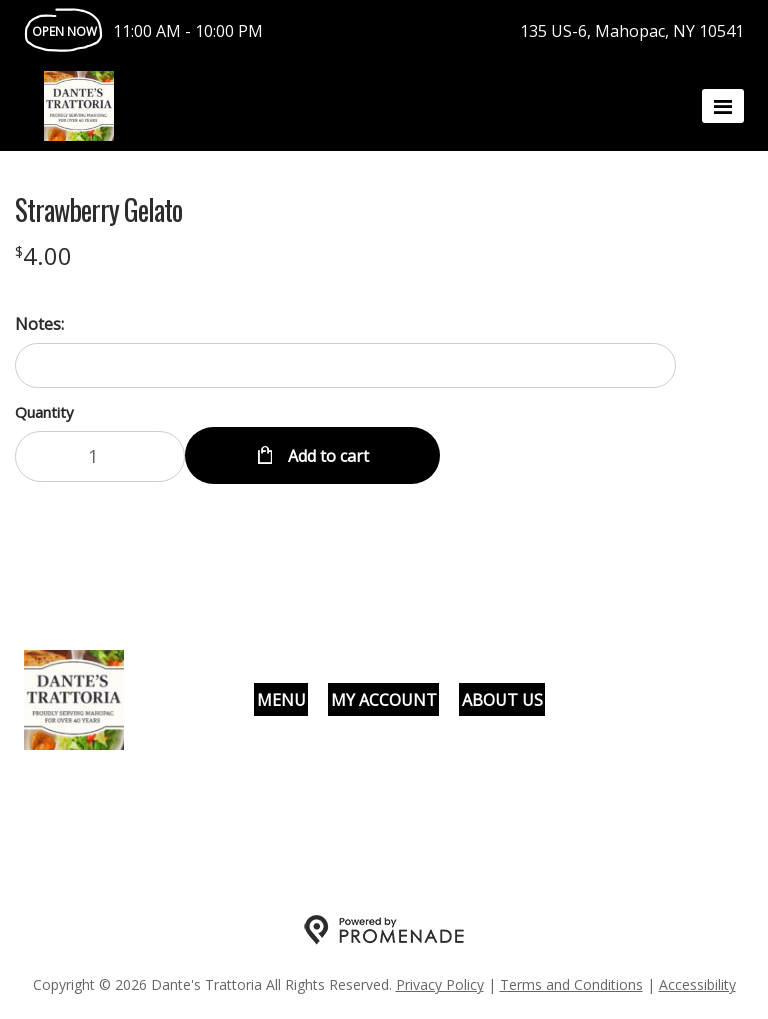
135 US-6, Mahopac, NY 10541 (632, 31)
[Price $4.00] (43, 255)
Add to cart (326, 456)
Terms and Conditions (571, 984)
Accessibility (697, 984)
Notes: (39, 324)
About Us (502, 700)
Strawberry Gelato (98, 210)
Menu (281, 700)
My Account (384, 700)
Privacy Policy (440, 984)
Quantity (44, 412)
